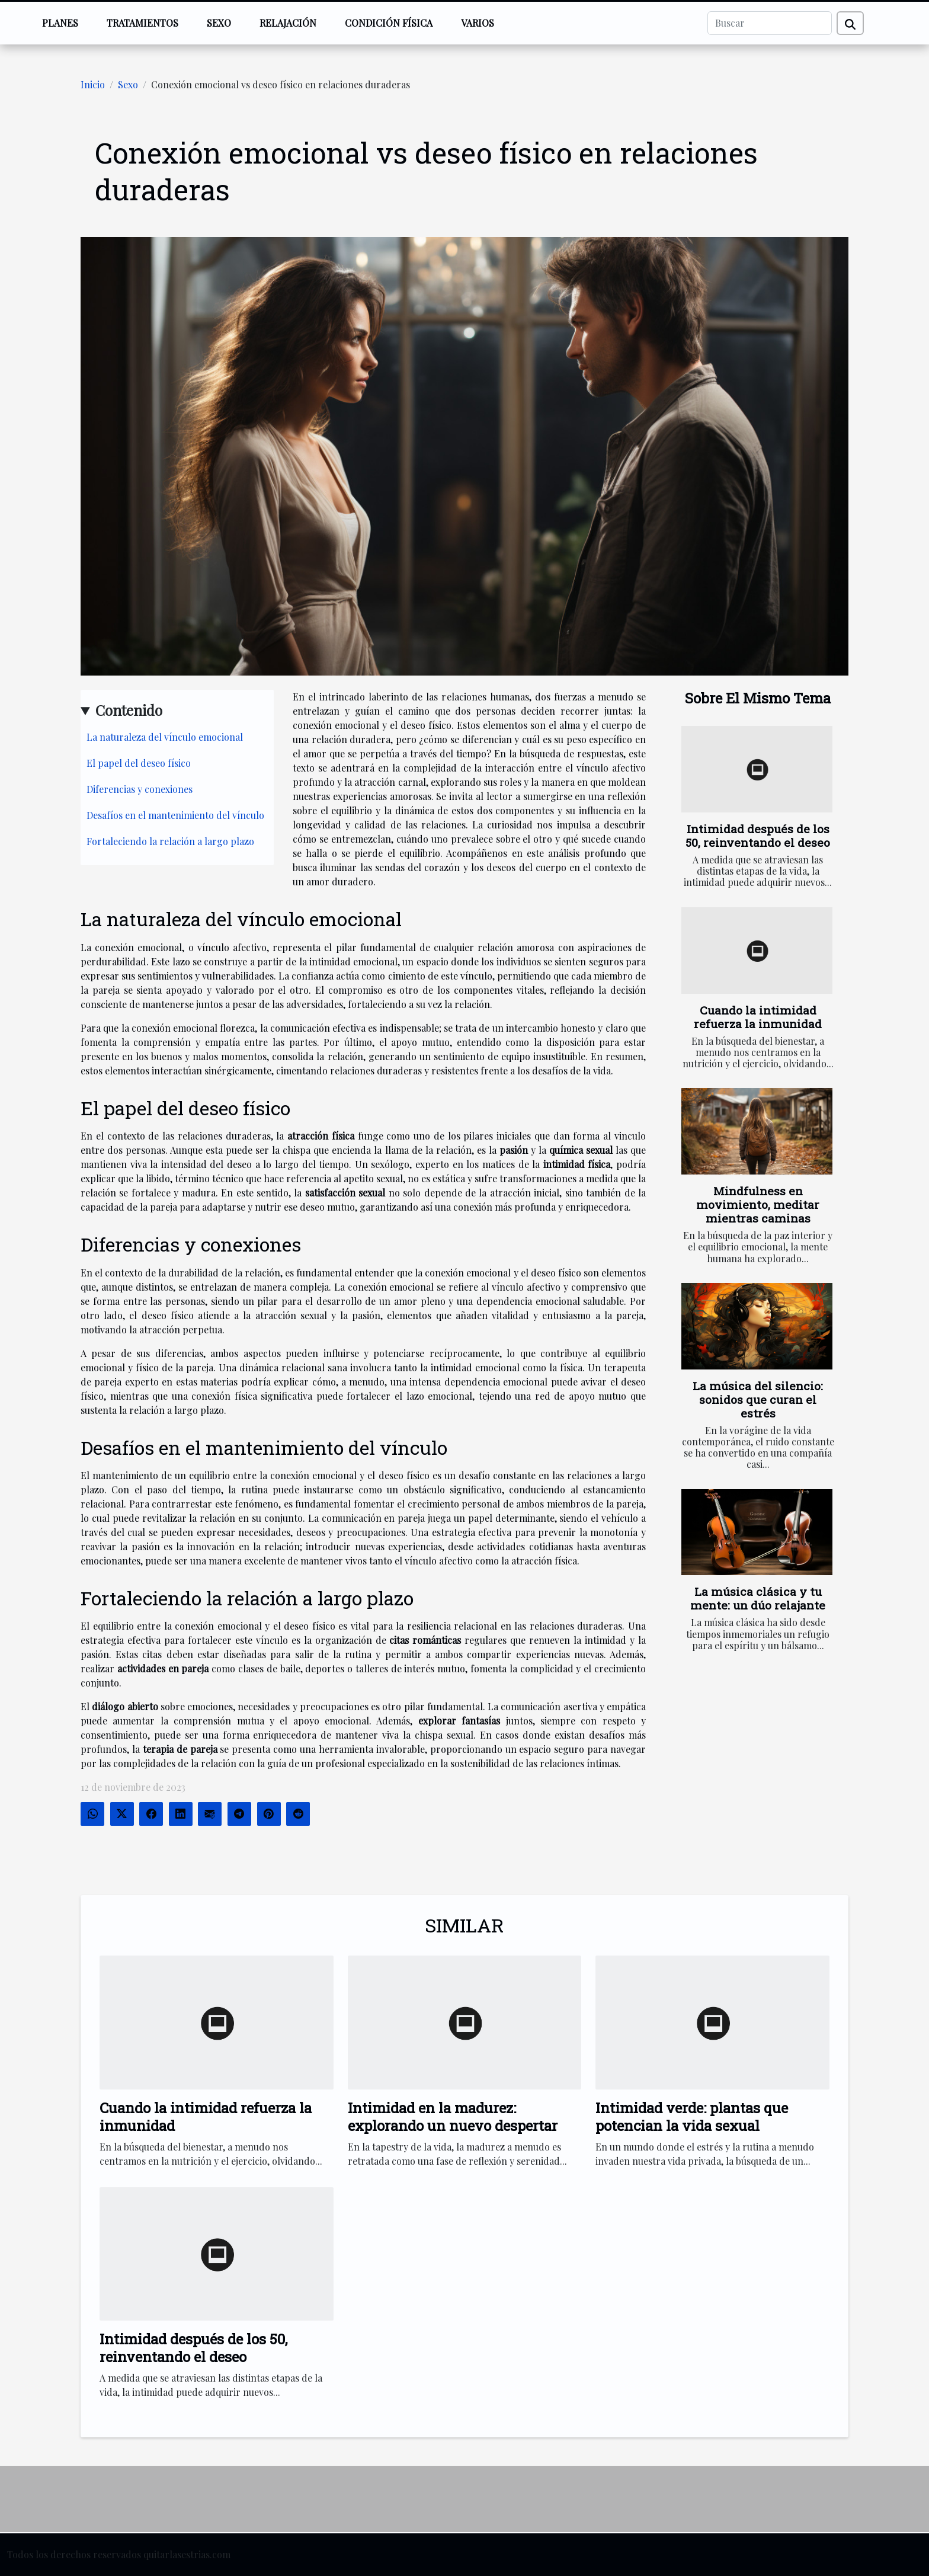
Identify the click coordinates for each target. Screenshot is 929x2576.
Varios (477, 23)
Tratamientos (142, 23)
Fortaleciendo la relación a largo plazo (170, 841)
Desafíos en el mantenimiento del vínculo (175, 815)
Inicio (93, 84)
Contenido (128, 709)
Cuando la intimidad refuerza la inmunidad (758, 1017)
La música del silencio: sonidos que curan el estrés (758, 1399)
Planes (60, 23)
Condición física (389, 23)
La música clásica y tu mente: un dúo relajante (757, 1598)
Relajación (288, 23)
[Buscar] (769, 23)
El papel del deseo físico (139, 763)
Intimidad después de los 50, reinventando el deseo (757, 835)
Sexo (219, 23)
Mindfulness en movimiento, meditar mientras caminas (757, 1204)
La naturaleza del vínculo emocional (165, 737)
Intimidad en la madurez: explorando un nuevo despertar (453, 2116)
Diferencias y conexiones (140, 789)
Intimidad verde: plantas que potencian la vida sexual (691, 2116)
